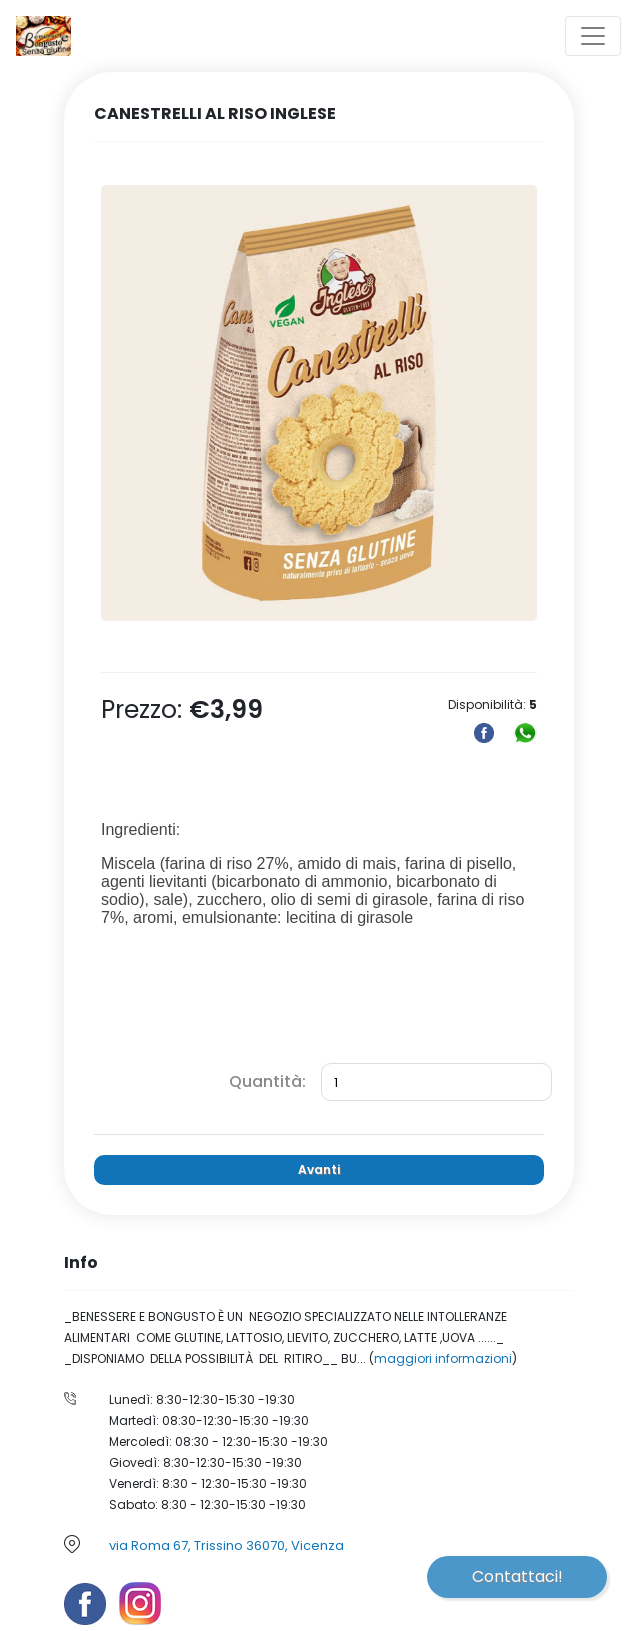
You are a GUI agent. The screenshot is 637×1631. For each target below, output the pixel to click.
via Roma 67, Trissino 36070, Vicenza (226, 1545)
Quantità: (267, 1081)
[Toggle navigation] (593, 36)
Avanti (319, 1169)
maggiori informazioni (443, 1358)
